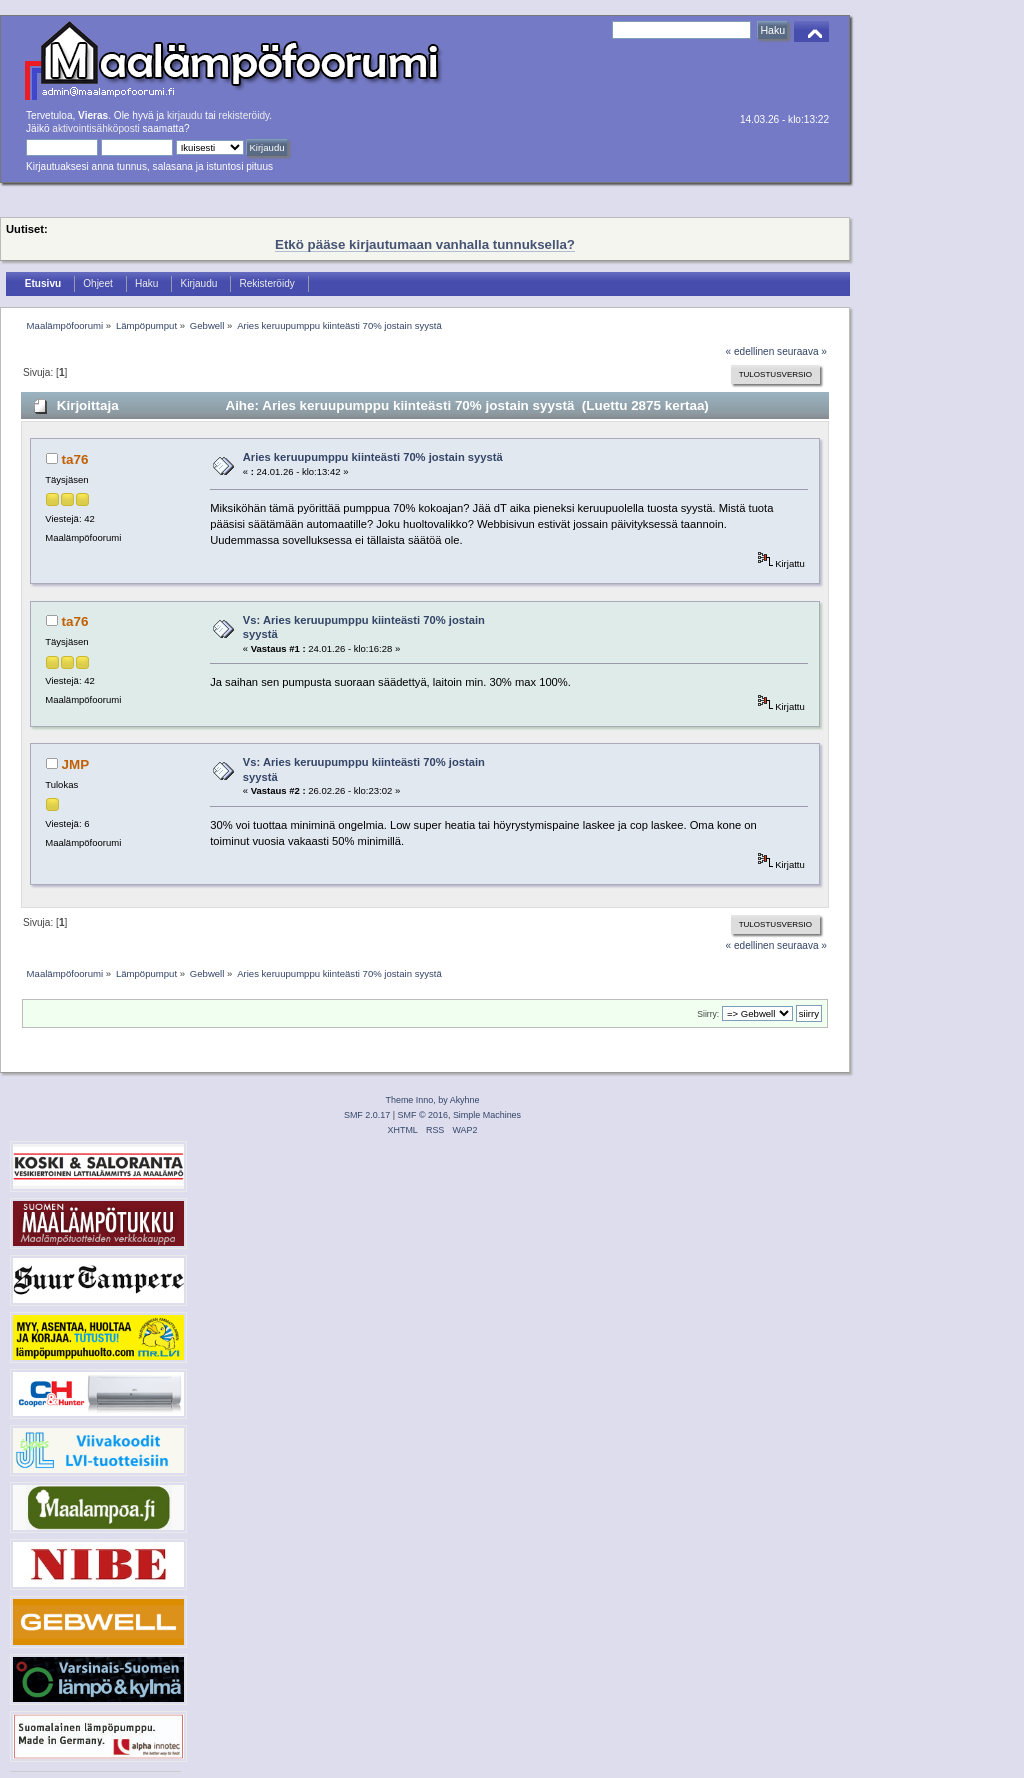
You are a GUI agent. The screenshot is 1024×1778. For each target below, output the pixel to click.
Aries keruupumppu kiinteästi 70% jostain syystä (373, 457)
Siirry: (708, 1014)
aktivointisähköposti (95, 128)
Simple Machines (487, 1115)
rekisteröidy (244, 115)
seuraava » (802, 351)
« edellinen (750, 351)
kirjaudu (184, 115)
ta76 (75, 459)
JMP (76, 764)
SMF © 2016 (423, 1115)
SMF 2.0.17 (367, 1115)
